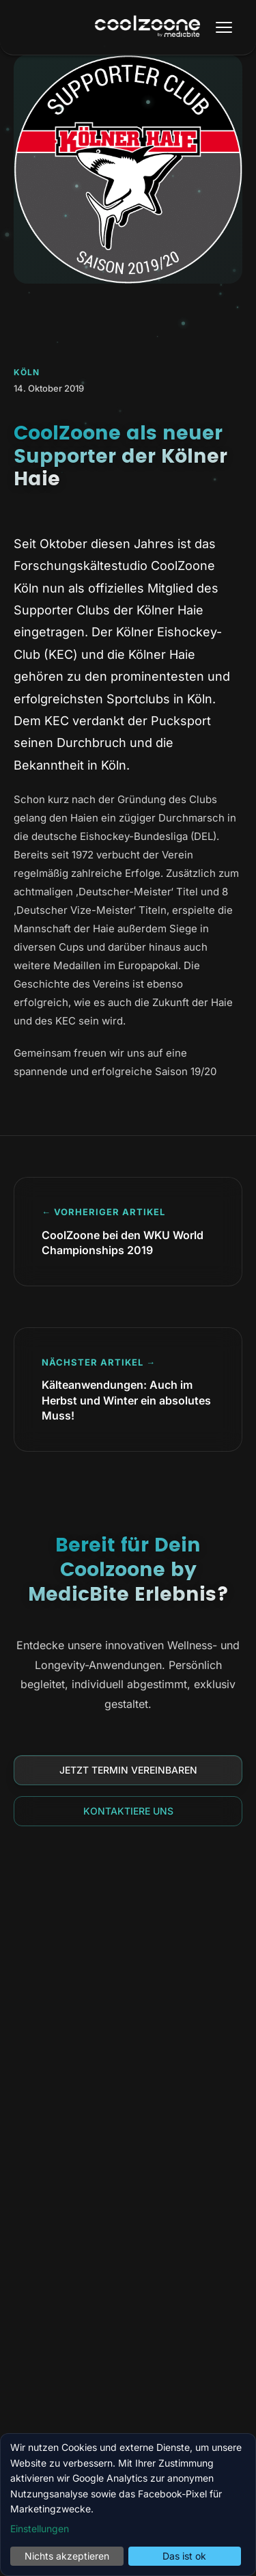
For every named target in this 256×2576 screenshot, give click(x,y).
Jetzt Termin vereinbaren (128, 1770)
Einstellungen (39, 2528)
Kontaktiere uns (128, 1811)
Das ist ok (184, 2556)
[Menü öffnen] (224, 27)
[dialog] (128, 2504)
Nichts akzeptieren (67, 2556)
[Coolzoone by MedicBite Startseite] (147, 28)
